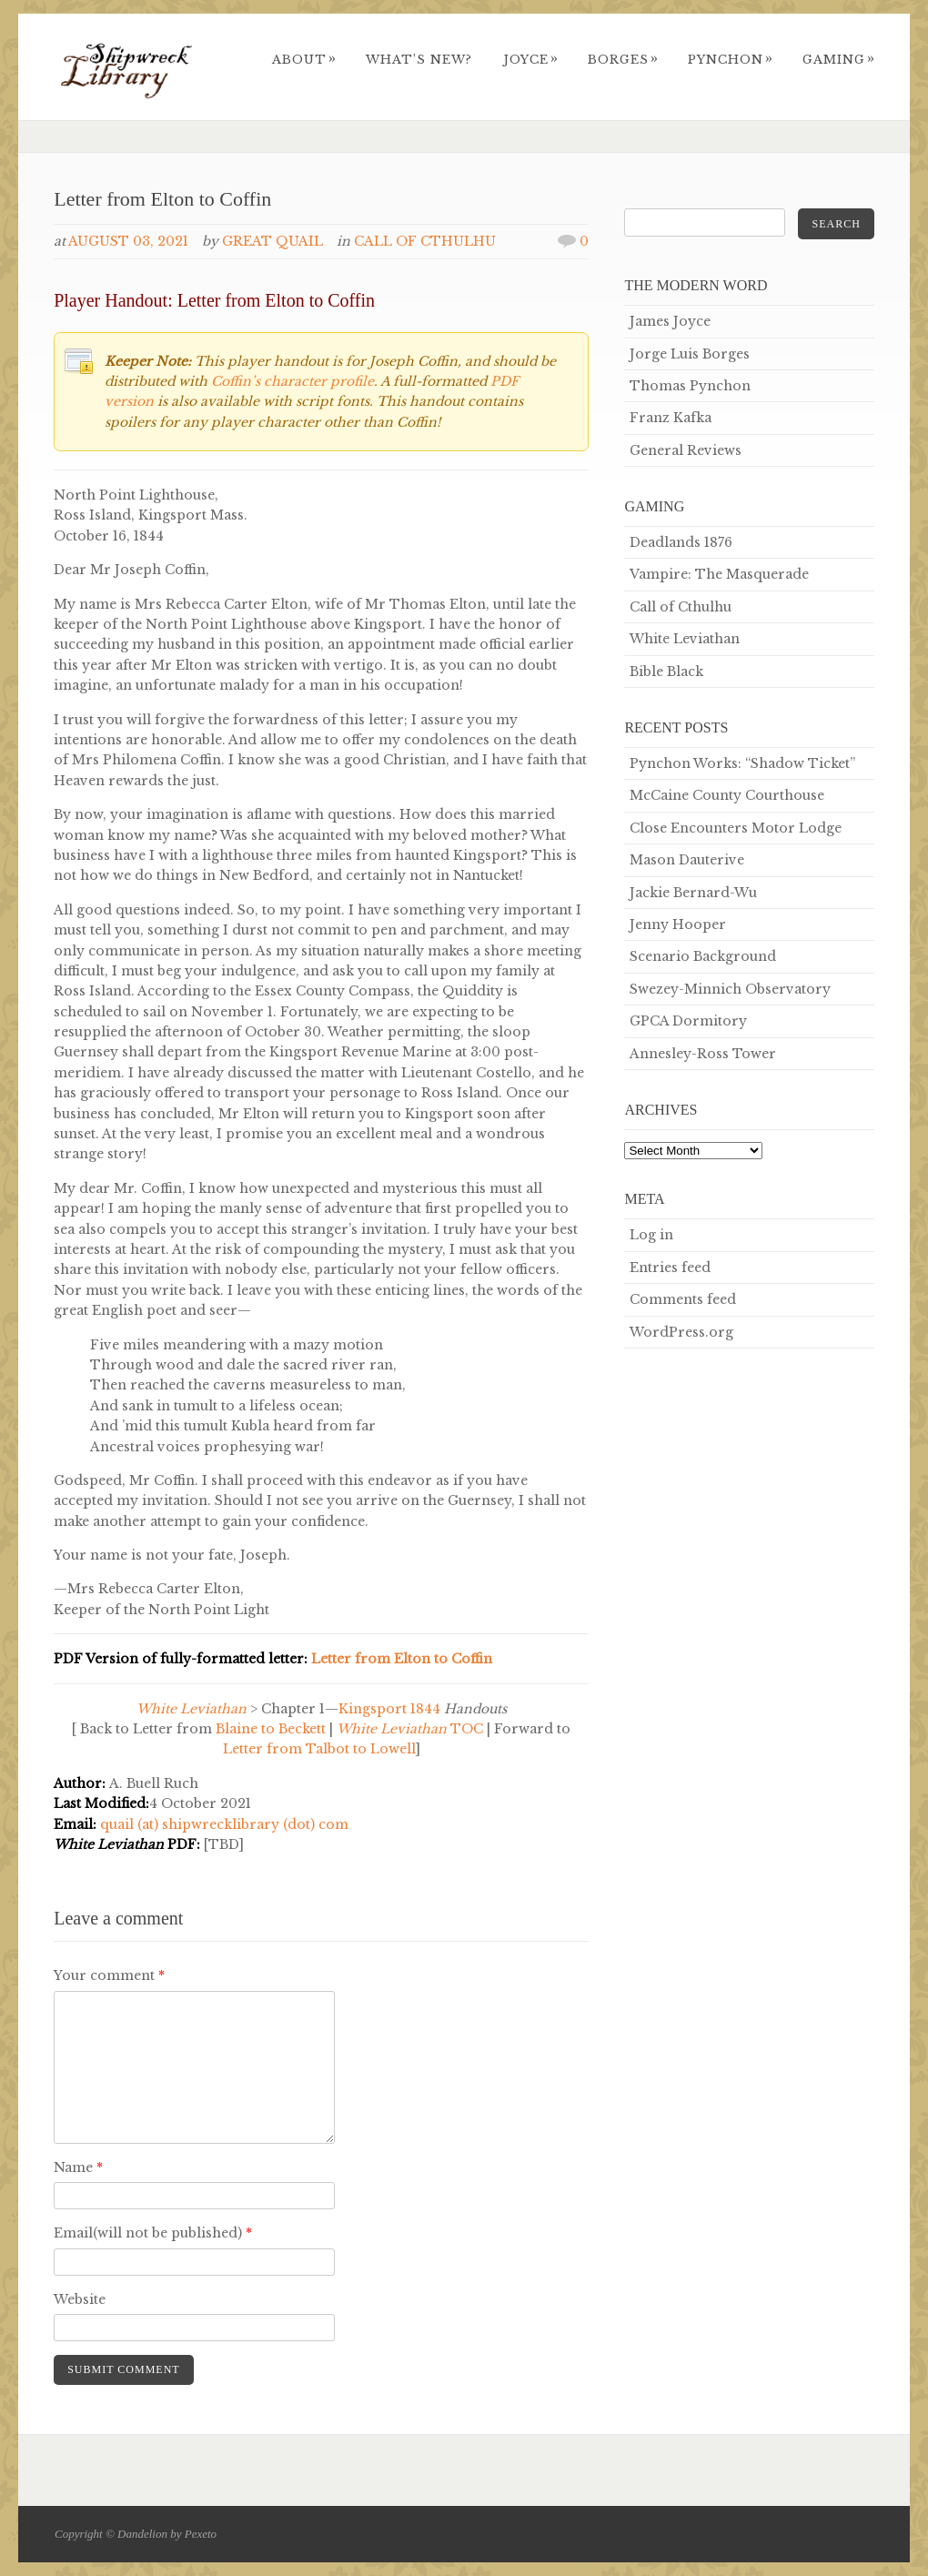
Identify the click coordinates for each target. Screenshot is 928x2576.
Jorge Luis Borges (690, 354)
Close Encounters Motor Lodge (736, 828)
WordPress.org (681, 1332)
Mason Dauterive (687, 860)
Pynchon (730, 59)
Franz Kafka (670, 417)
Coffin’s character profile (292, 381)
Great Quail (272, 241)
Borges (623, 59)
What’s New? (419, 59)
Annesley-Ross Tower (703, 1054)
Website (80, 2299)
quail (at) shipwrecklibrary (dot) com (224, 1824)
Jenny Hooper (678, 924)
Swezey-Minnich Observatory (730, 989)
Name (78, 2167)
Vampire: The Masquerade (719, 574)
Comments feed (683, 1299)
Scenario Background (703, 956)
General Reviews (685, 450)
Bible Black (666, 671)
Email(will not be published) (153, 2233)
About (304, 59)
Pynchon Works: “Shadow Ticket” (742, 763)
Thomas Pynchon (690, 386)
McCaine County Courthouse (727, 795)
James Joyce (670, 321)
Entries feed (670, 1267)
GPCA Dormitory (688, 1021)
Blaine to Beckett (271, 1729)
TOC (410, 1729)
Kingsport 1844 (391, 1709)
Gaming (838, 59)
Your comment (109, 1975)
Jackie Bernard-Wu (693, 892)
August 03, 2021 (128, 241)
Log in (651, 1235)
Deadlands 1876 (681, 542)
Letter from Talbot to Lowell (319, 1749)
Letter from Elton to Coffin (401, 1659)
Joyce (531, 59)
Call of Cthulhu (425, 241)
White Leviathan (685, 639)
